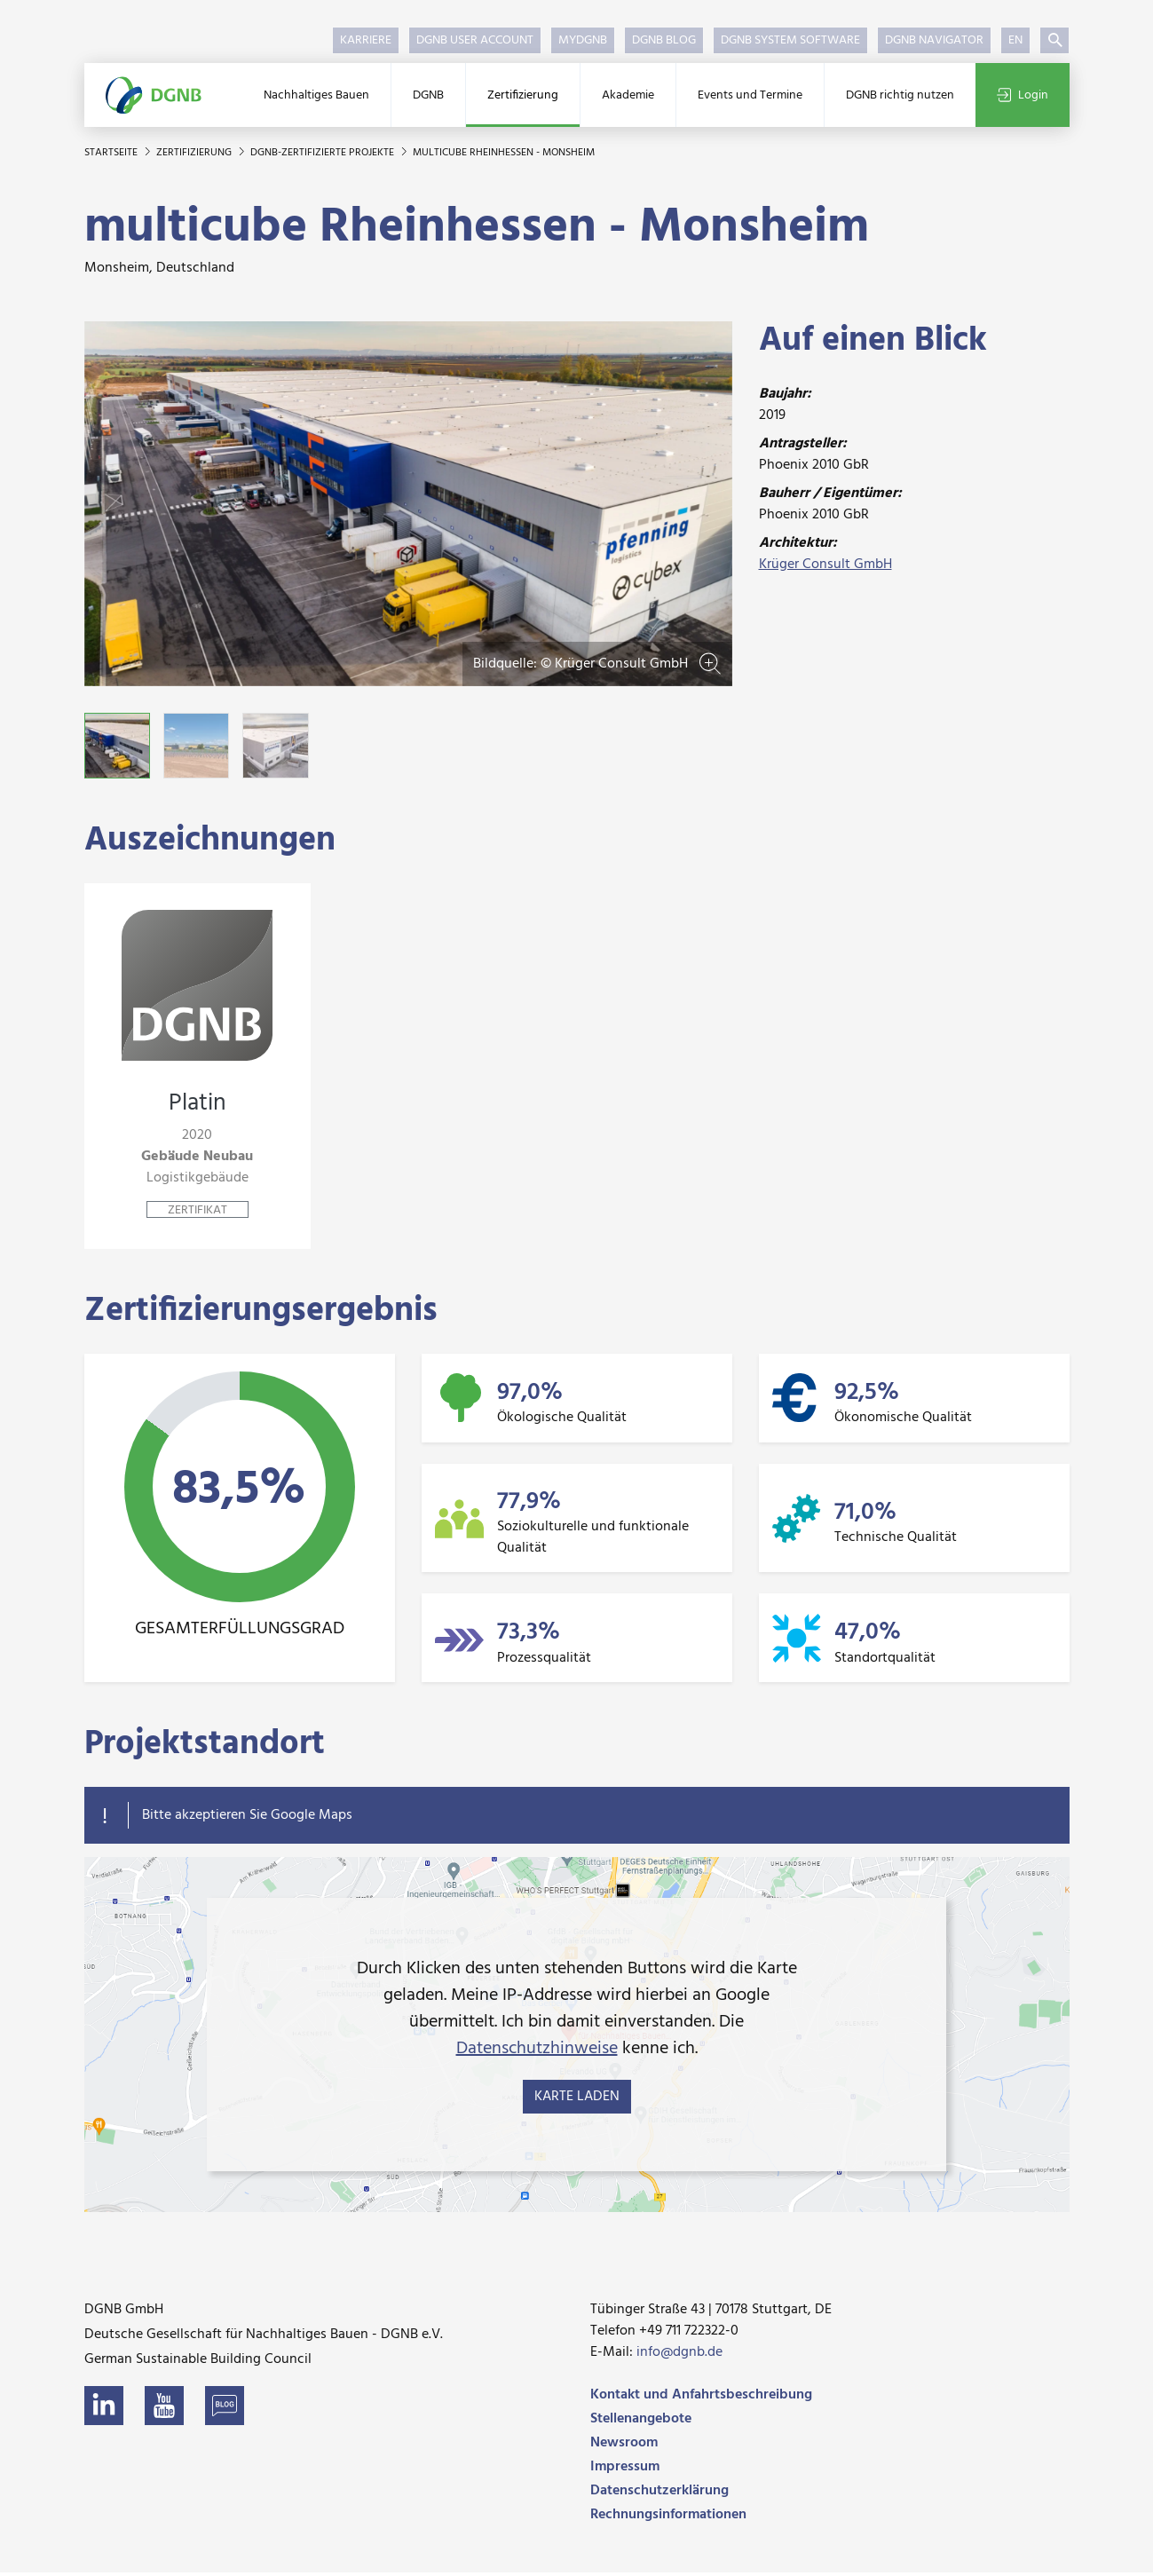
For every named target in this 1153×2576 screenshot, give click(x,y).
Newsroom (624, 2446)
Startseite (112, 153)
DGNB (428, 95)
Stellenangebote (640, 2422)
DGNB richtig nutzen (900, 95)
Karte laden (577, 2100)
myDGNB (582, 40)
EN (1015, 40)
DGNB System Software (790, 40)
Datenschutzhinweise (537, 2052)
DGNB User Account (474, 40)
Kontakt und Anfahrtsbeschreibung (701, 2398)
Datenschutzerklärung (659, 2494)
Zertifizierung (522, 95)
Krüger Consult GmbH (825, 564)
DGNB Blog (664, 40)
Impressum (624, 2470)
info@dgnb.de (679, 2355)
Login (1022, 95)
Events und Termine (750, 95)
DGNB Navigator (934, 40)
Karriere (365, 40)
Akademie (628, 95)
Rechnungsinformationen (668, 2518)
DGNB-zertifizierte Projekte (323, 153)
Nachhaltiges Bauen (316, 95)
